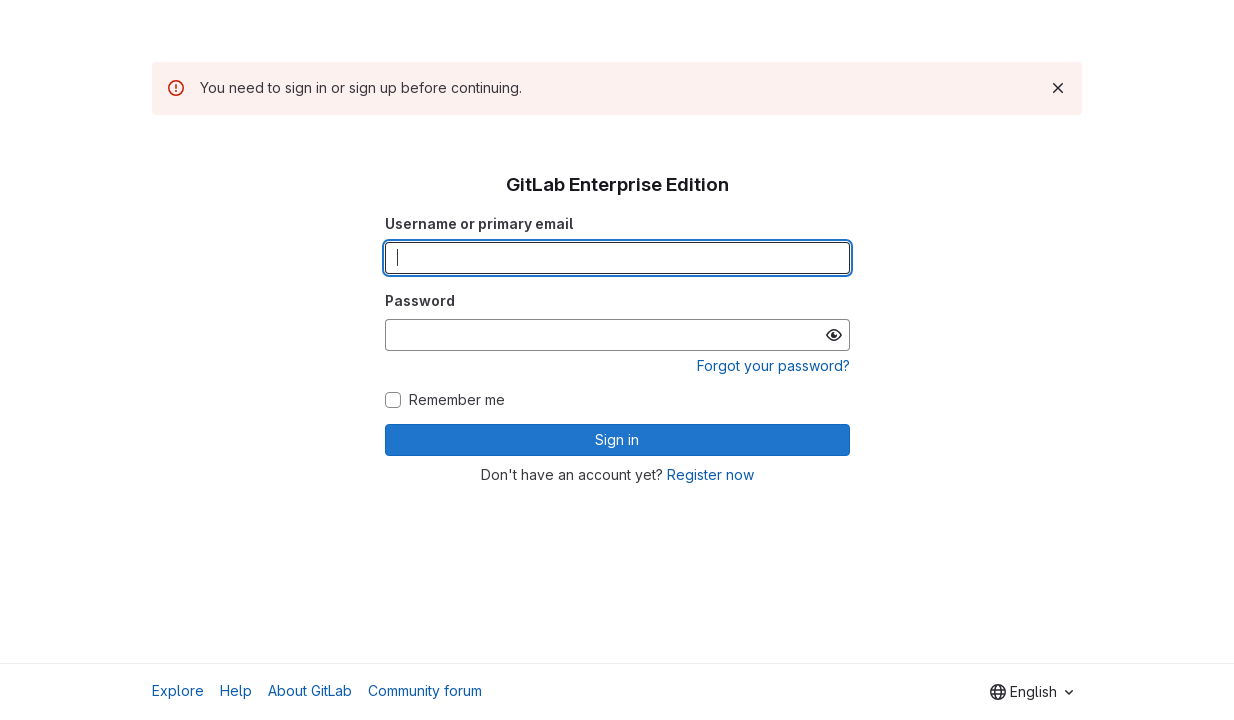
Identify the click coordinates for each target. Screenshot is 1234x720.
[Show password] (834, 335)
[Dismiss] (1058, 88)
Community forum (425, 690)
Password (420, 300)
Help (236, 690)
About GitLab (310, 690)
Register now (710, 474)
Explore (178, 690)
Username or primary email (479, 223)
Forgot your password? (773, 365)
